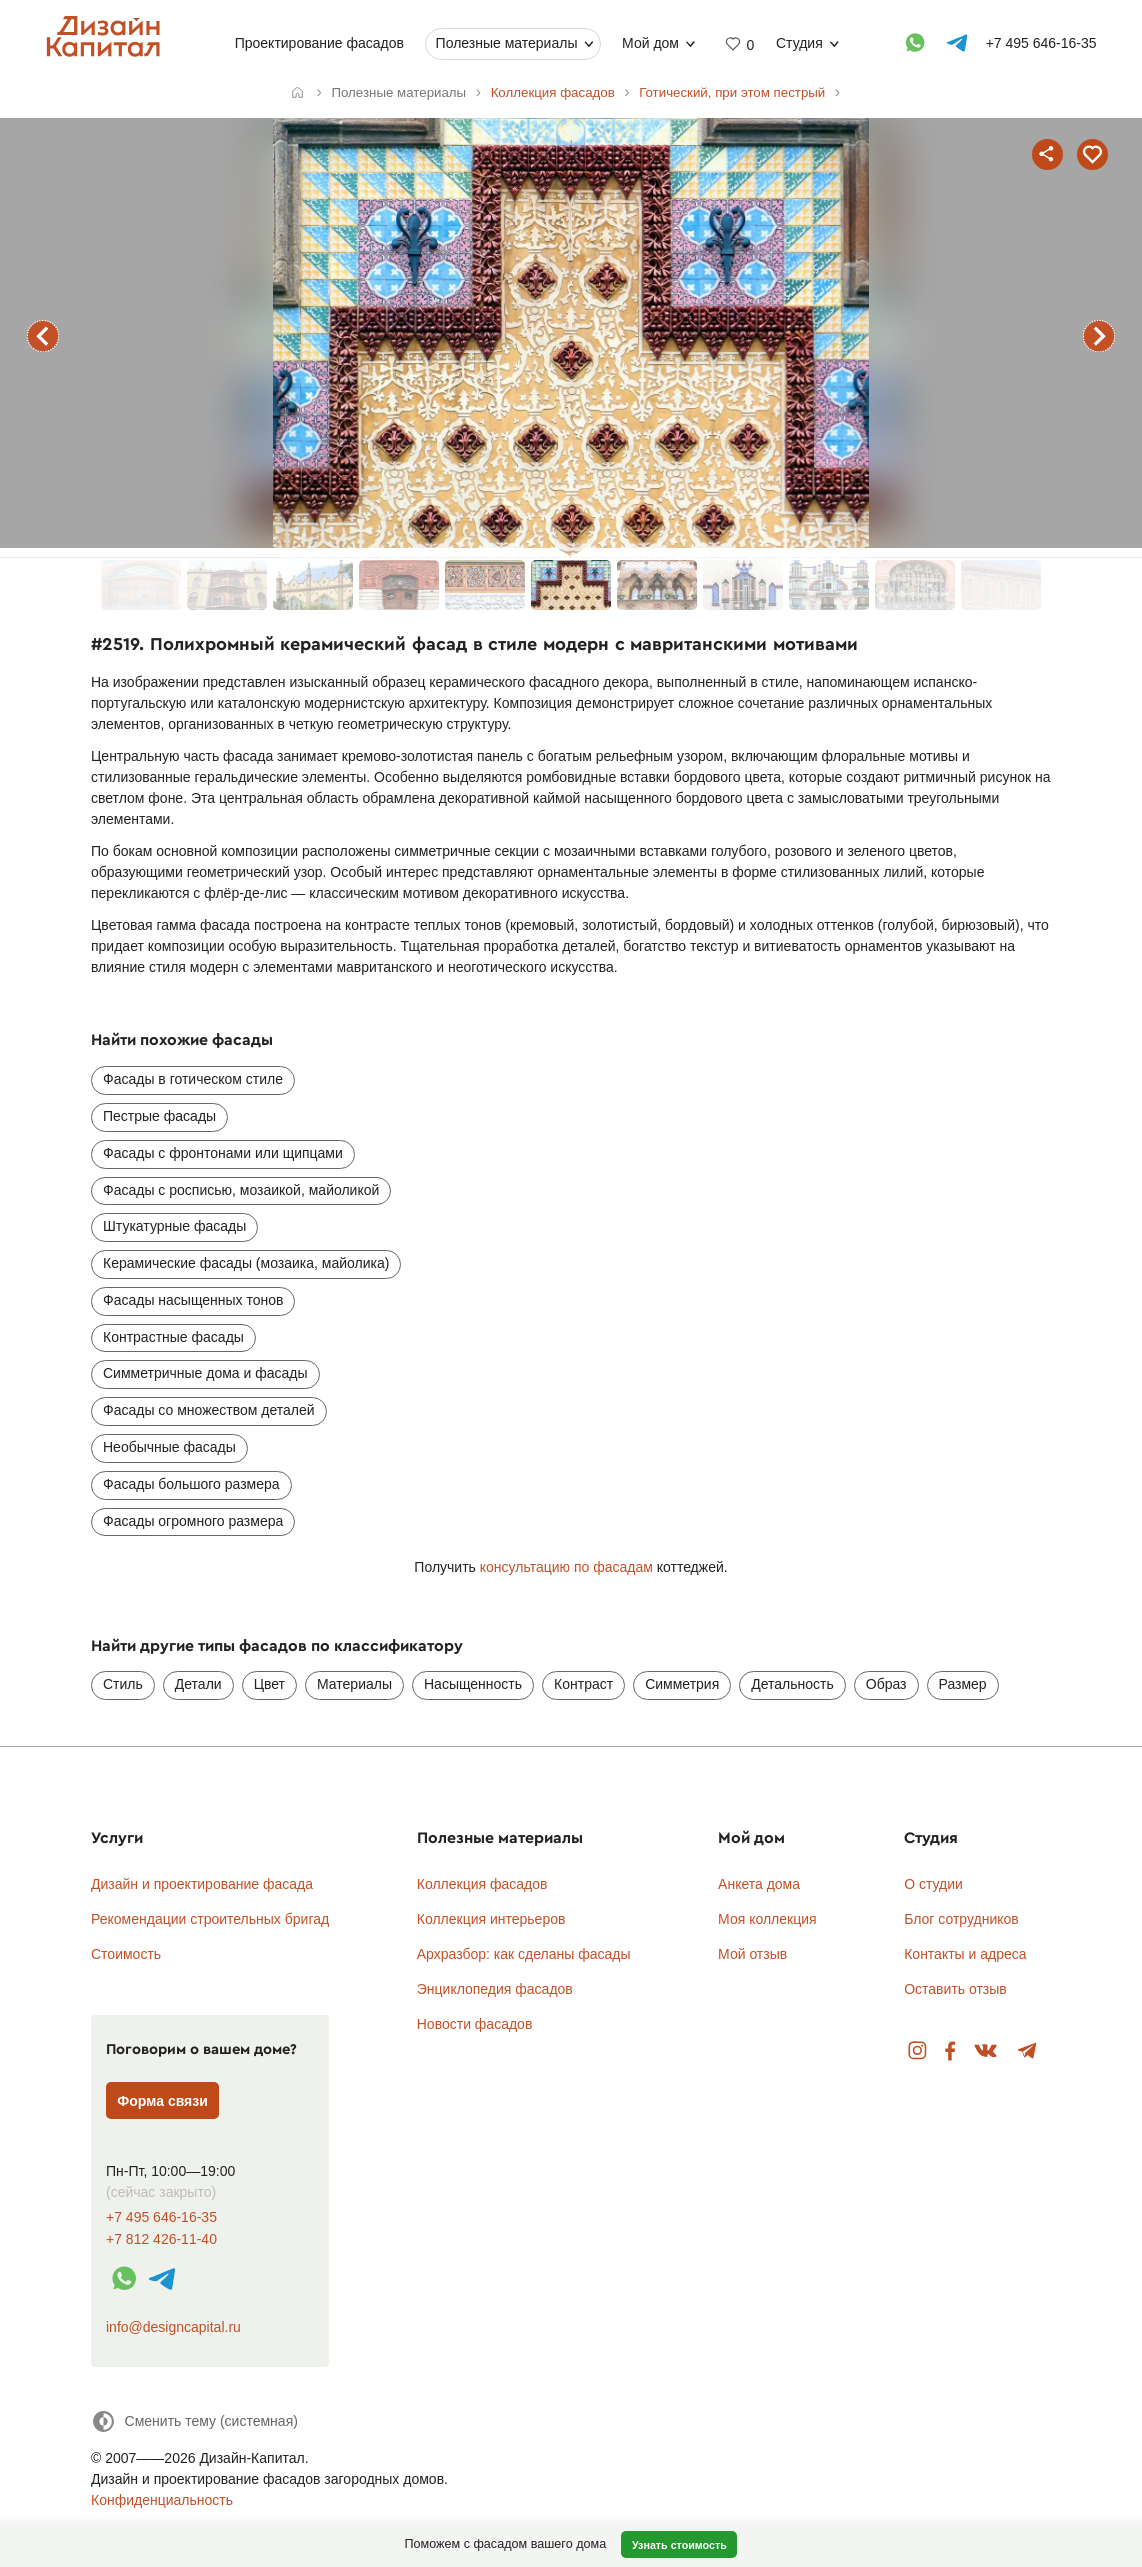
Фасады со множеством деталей (209, 1410)
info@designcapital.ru (173, 2327)
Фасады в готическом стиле (193, 1079)
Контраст (583, 1684)
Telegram (1027, 2051)
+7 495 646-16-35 (161, 2217)
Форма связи (162, 2101)
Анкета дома (759, 1884)
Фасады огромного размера (193, 1521)
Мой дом (650, 43)
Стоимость (126, 1954)
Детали (198, 1684)
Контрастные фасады (173, 1337)
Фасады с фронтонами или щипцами (223, 1153)
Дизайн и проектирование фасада (202, 1884)
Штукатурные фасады (174, 1226)
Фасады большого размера (191, 1484)
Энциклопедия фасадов (495, 1989)
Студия (799, 43)
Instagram (917, 2051)
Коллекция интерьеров (491, 1919)
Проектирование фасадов (318, 43)
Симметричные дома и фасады (205, 1373)
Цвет (269, 1684)
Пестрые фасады (159, 1116)
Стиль (123, 1684)
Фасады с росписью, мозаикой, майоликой (241, 1190)
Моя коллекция (767, 1919)
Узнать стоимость (679, 2545)
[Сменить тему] (194, 2421)
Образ (886, 1684)
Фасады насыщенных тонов (193, 1300)
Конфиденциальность (162, 2500)
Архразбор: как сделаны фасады (524, 1954)
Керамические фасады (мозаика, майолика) (246, 1263)
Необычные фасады (169, 1447)
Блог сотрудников (961, 1919)
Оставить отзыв (955, 1989)
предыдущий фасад (43, 336)
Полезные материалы (506, 43)
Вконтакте (986, 2051)
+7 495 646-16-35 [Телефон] (1040, 43)
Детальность (792, 1684)
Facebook (950, 2051)
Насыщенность (473, 1684)
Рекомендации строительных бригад (210, 1919)
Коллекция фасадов (482, 1884)
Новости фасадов (475, 2024)
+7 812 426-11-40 (161, 2239)
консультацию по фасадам (566, 1567)
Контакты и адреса (965, 1954)
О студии (933, 1884)
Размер (963, 1684)
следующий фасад (1099, 336)
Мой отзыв (752, 1954)
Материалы (354, 1684)
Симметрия (682, 1684)
